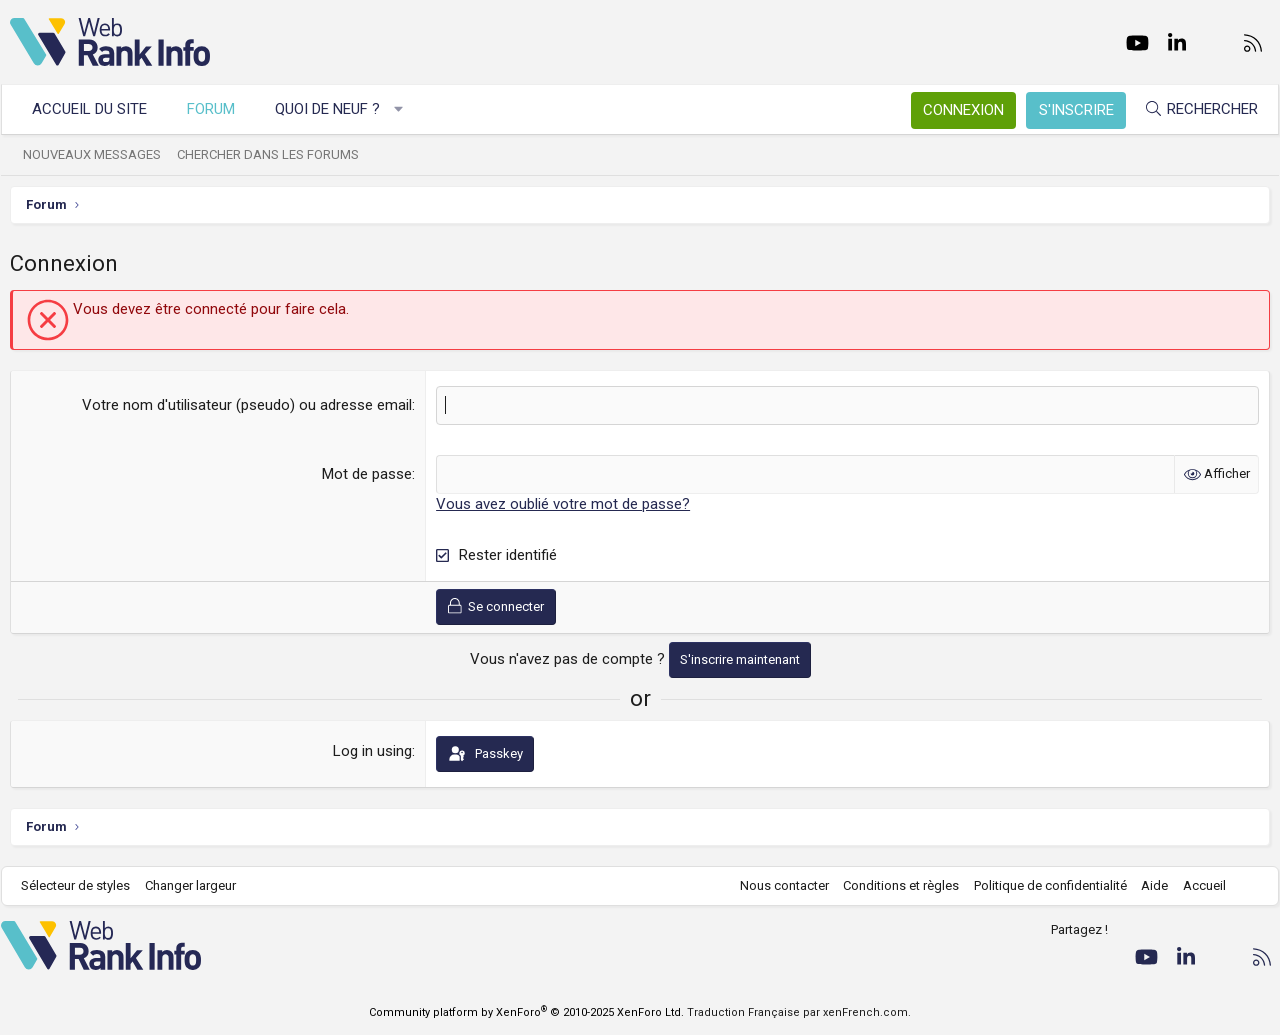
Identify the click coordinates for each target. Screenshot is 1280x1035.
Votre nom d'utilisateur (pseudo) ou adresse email (247, 405)
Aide (1145, 885)
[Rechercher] (1192, 109)
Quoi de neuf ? (336, 109)
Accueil (1195, 885)
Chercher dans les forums (277, 154)
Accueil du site (98, 109)
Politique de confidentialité (1041, 885)
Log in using (372, 751)
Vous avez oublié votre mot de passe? (563, 504)
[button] (407, 109)
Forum (220, 109)
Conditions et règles (892, 885)
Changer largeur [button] (199, 885)
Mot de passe (367, 474)
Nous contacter (775, 885)
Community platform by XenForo (526, 1012)
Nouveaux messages (101, 154)
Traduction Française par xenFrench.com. (799, 1012)
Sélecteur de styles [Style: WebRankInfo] (84, 885)
